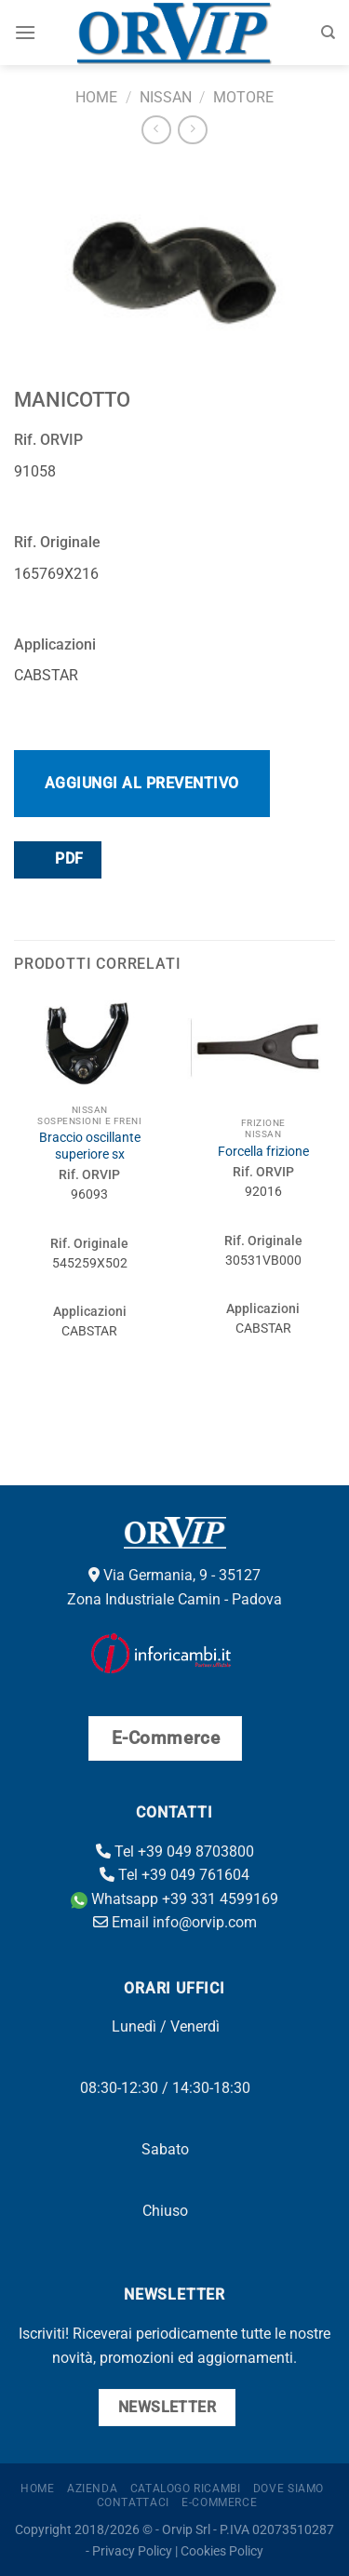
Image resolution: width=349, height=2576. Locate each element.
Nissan (166, 97)
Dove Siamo (288, 2488)
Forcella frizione (263, 1151)
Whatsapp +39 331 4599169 (174, 1899)
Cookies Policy (222, 2551)
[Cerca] (328, 32)
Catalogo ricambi (185, 2488)
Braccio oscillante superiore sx (90, 1145)
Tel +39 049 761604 (174, 1875)
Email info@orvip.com (175, 1922)
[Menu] (25, 32)
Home (96, 97)
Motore (243, 97)
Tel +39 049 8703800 (175, 1851)
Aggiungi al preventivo (142, 783)
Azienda (92, 2488)
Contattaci (133, 2502)
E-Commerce (219, 2502)
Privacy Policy (132, 2551)
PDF (57, 858)
